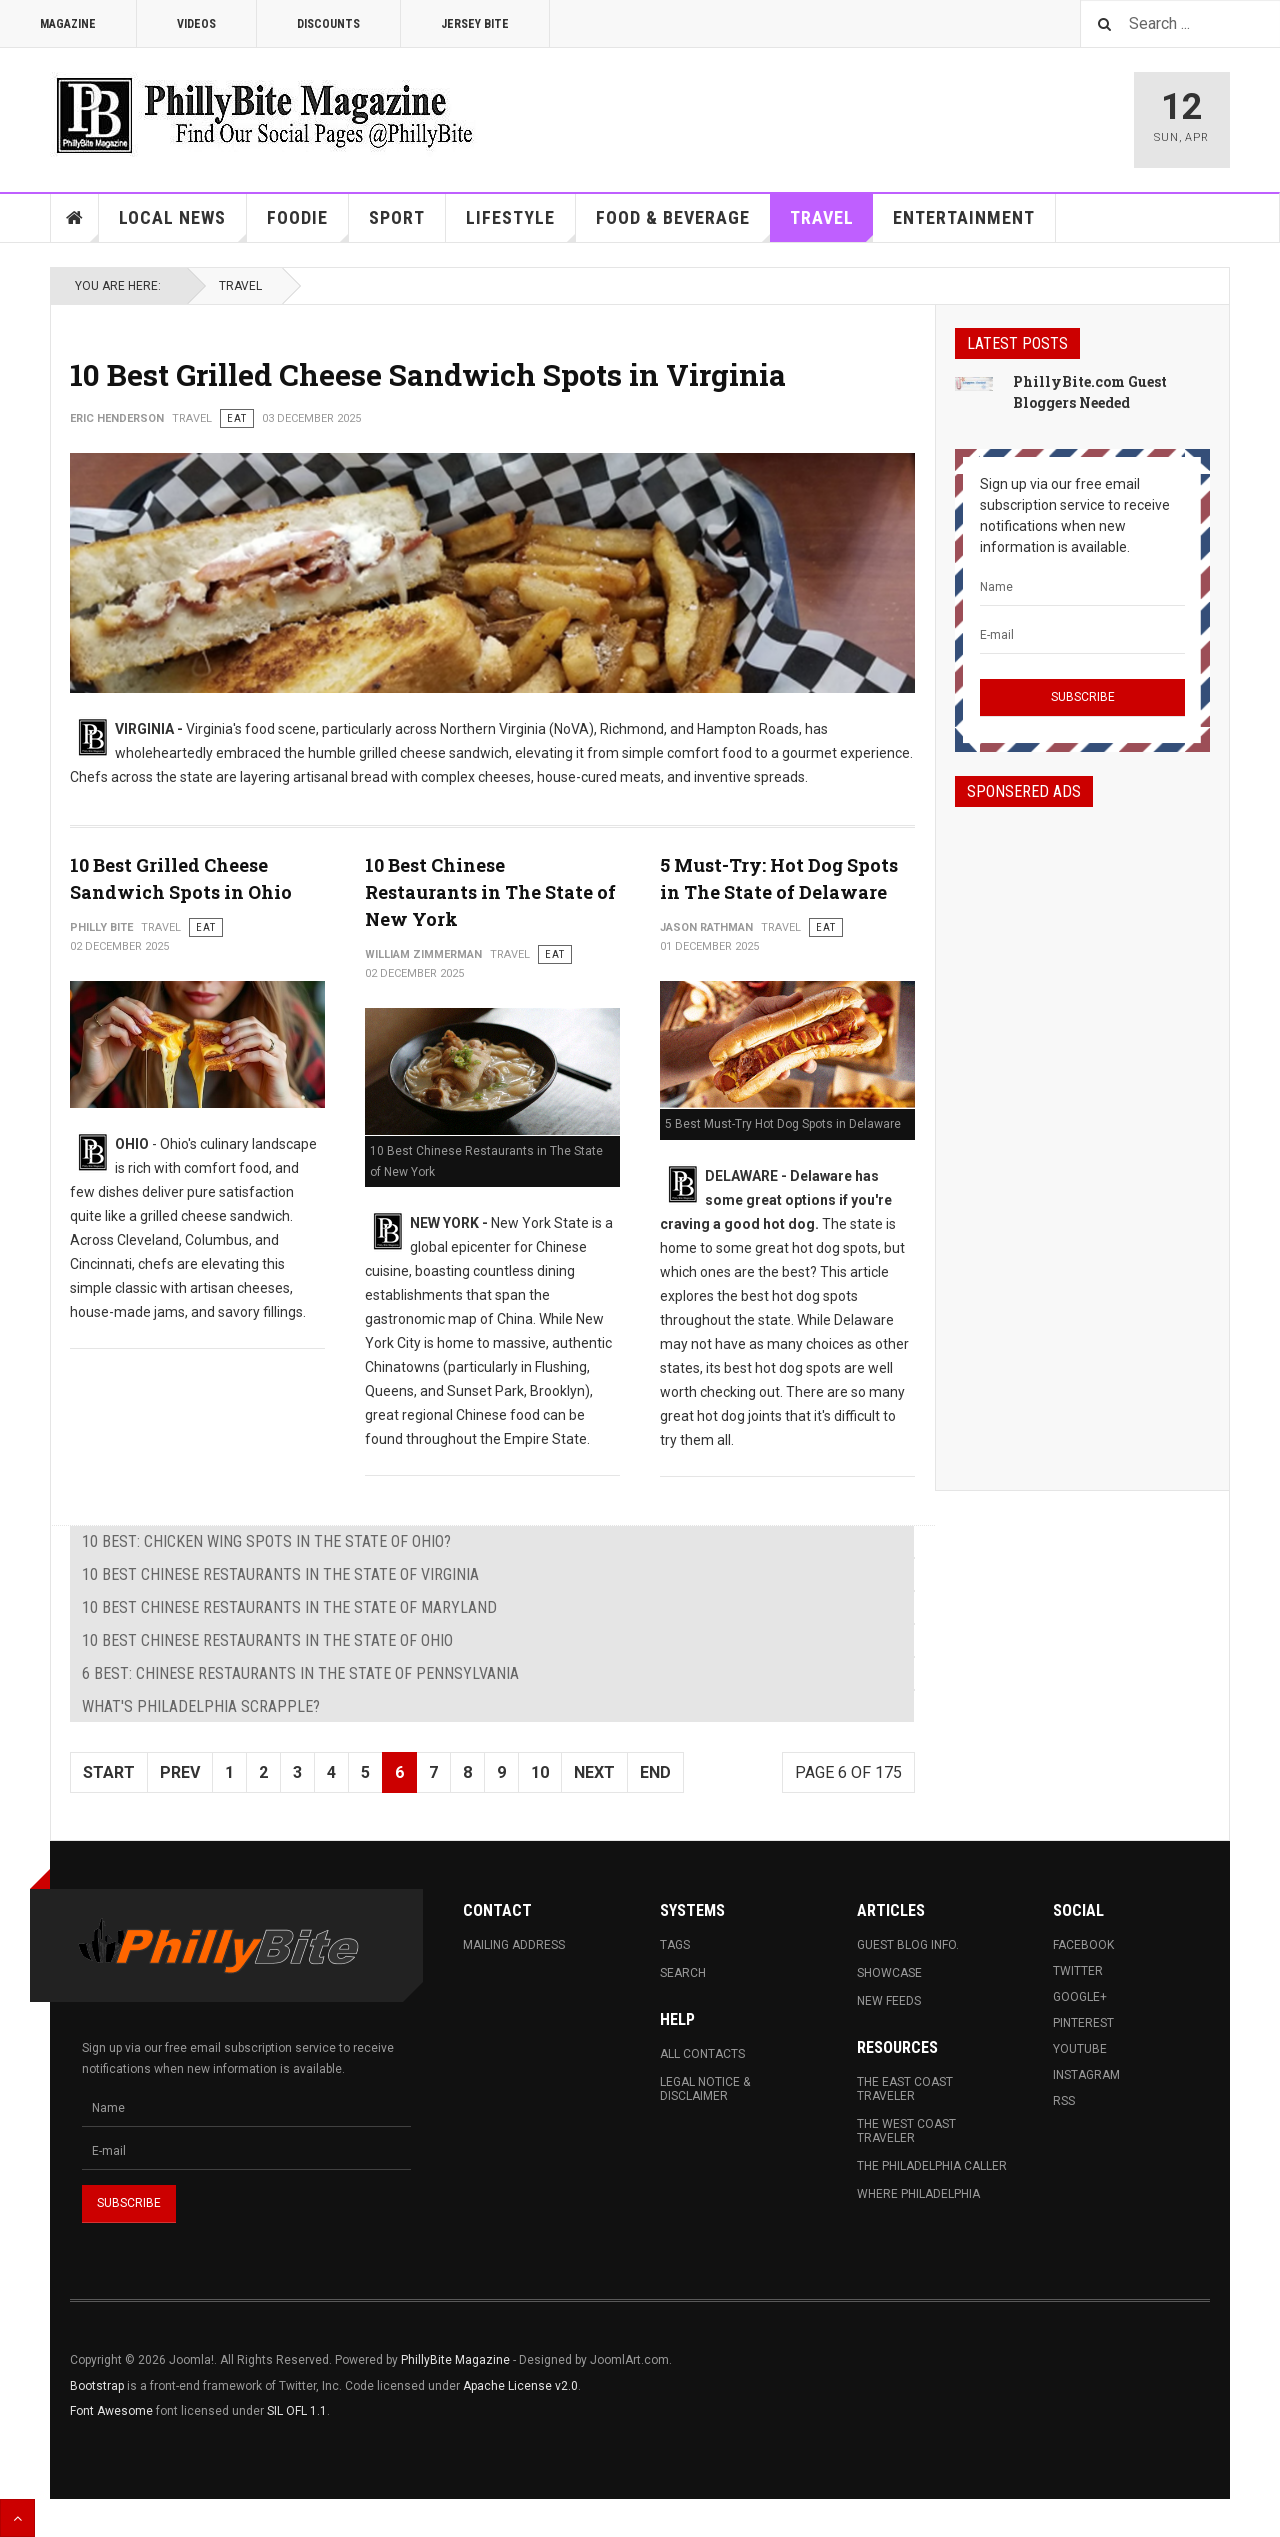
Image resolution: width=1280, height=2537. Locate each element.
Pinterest (1083, 2023)
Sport (397, 217)
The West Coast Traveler (906, 2131)
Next (594, 1772)
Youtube (1080, 2049)
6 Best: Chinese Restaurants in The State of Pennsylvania (300, 1673)
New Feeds (889, 2001)
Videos (196, 24)
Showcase (889, 1973)
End (655, 1772)
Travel (832, 224)
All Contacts (702, 2054)
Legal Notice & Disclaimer (705, 2089)
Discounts (328, 24)
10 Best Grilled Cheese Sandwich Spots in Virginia (428, 374)
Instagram (1086, 2075)
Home (75, 218)
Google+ (1080, 1997)
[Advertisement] (1082, 1131)
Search (683, 1973)
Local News (183, 224)
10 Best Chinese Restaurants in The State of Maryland (289, 1607)
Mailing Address (514, 1945)
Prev (180, 1772)
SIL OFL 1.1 (297, 2411)
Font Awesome (111, 2411)
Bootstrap (97, 2386)
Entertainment (964, 217)
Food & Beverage (683, 224)
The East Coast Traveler (905, 2089)
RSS (1064, 2101)
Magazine (68, 24)
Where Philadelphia (918, 2194)
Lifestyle (521, 224)
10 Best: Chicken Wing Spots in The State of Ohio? (266, 1541)
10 (540, 1772)
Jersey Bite (475, 24)
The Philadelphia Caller (932, 2166)
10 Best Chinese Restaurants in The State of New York (490, 892)
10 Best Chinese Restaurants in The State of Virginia (280, 1574)
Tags (675, 1945)
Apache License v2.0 (520, 2386)
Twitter (1078, 1971)
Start (109, 1772)
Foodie (308, 224)
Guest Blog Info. (908, 1945)
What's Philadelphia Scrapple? (201, 1706)
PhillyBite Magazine (455, 2360)
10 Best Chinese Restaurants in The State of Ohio (267, 1640)
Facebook (1083, 1945)
